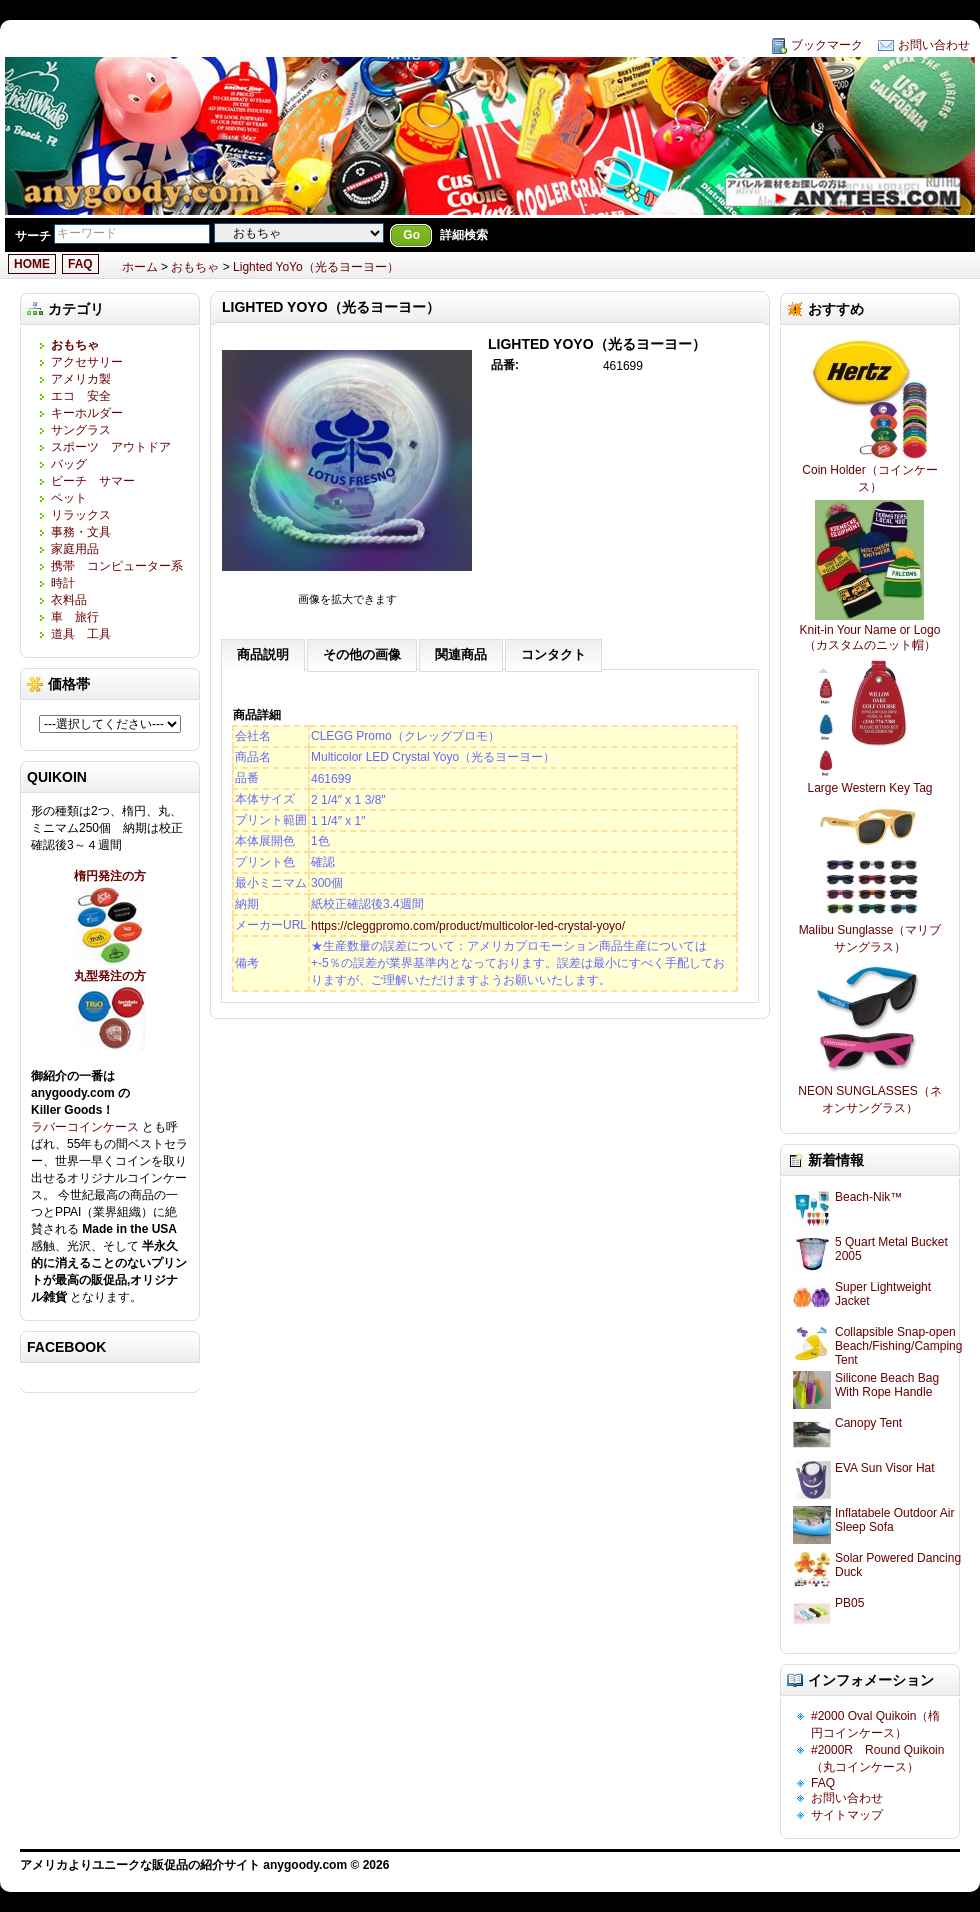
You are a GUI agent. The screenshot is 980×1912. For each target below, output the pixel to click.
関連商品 (461, 654)
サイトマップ (847, 1815)
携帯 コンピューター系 (117, 566)
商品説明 (263, 654)
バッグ (69, 464)
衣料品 (69, 600)
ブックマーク (827, 45)
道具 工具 (81, 634)
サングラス (81, 430)
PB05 (849, 1603)
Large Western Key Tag (870, 788)
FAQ (80, 264)
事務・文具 (81, 532)
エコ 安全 (81, 396)
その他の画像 (362, 654)
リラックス (81, 515)
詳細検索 (464, 235)
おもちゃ (195, 267)
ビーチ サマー (93, 481)
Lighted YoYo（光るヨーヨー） (316, 267)
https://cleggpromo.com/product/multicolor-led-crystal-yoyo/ (468, 926)
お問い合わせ (934, 45)
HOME (32, 264)
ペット (69, 498)
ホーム (140, 267)
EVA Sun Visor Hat (885, 1468)
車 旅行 (75, 617)
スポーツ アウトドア (111, 447)
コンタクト (553, 654)
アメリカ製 (81, 379)
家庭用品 (81, 549)
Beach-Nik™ (868, 1197)
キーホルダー (87, 413)
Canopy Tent (868, 1423)
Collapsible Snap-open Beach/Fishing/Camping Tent (898, 1346)
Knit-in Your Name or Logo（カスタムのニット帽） (870, 637)
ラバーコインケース (86, 1127)
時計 (63, 583)
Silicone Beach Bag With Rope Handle (887, 1385)
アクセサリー (87, 362)
